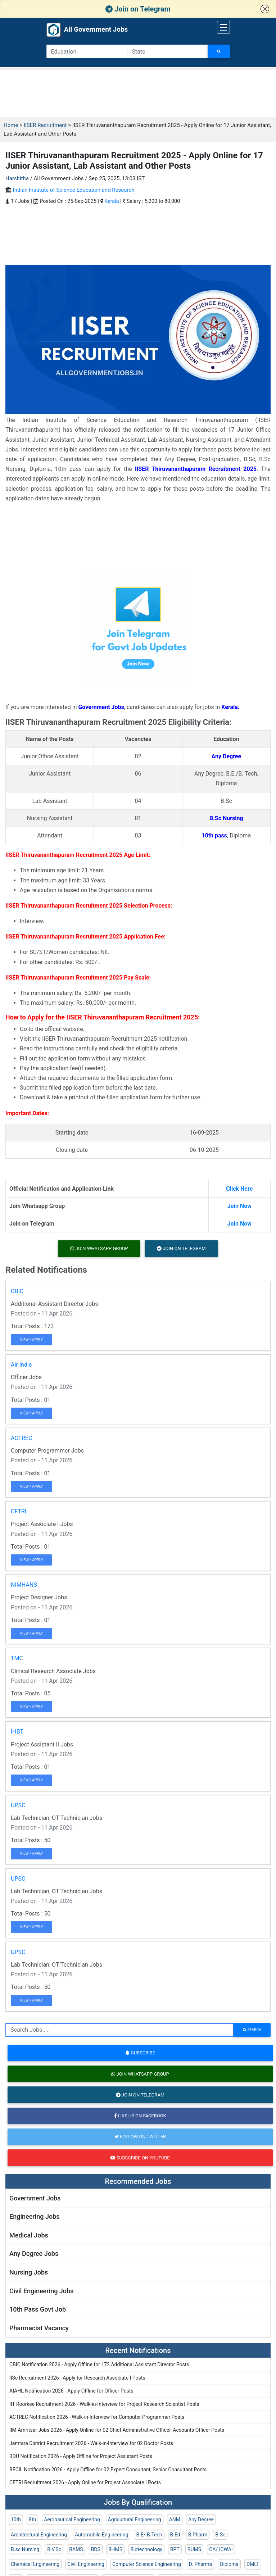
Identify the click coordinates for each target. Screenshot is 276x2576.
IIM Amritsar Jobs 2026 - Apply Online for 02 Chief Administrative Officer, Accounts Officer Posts (116, 2430)
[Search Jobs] (219, 51)
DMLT (252, 2564)
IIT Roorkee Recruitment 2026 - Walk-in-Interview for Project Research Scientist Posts (104, 2404)
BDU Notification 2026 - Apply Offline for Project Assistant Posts (80, 2456)
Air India (21, 1364)
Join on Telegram (138, 9)
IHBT (17, 1731)
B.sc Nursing (25, 2549)
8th (32, 2519)
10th (16, 2519)
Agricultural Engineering (134, 2519)
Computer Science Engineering (146, 2564)
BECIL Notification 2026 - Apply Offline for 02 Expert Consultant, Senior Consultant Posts (108, 2469)
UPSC (18, 1805)
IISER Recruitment (45, 125)
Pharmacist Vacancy (39, 2328)
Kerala (111, 201)
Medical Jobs (28, 2235)
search (252, 2029)
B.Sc (220, 2535)
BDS (95, 2549)
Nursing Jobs (28, 2272)
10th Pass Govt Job (37, 2309)
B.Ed (175, 2535)
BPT (175, 2549)
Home (11, 125)
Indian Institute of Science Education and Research (74, 190)
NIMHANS (24, 1584)
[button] (265, 9)
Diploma (229, 2564)
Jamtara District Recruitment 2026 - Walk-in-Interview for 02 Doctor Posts (91, 2443)
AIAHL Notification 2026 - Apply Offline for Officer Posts (71, 2391)
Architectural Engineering (39, 2535)
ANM (174, 2519)
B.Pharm (198, 2535)
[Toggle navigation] (223, 27)
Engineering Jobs (34, 2216)
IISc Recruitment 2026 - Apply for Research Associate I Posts (77, 2378)
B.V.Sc (54, 2549)
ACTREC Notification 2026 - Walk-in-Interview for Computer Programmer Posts (96, 2417)
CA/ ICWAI (220, 2549)
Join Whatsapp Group (99, 1248)
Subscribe (140, 2052)
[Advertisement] (138, 93)
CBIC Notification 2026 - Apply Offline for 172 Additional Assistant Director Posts (99, 2364)
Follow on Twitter (140, 2136)
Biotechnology (146, 2549)
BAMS (76, 2549)
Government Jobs (35, 2198)
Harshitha (17, 178)
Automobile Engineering (101, 2535)
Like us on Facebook (140, 2115)
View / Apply (31, 1339)
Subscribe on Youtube (139, 2158)
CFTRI (18, 1511)
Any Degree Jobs (33, 2253)
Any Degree (201, 2519)
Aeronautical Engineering (72, 2519)
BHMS (115, 2549)
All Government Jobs (86, 30)
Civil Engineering (85, 2564)
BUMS (194, 2549)
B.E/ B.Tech (149, 2535)
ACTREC (21, 1438)
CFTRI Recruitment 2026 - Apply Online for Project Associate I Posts (85, 2482)
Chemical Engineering (35, 2564)
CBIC (17, 1291)
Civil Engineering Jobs (41, 2291)
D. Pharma (200, 2564)
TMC (17, 1658)
